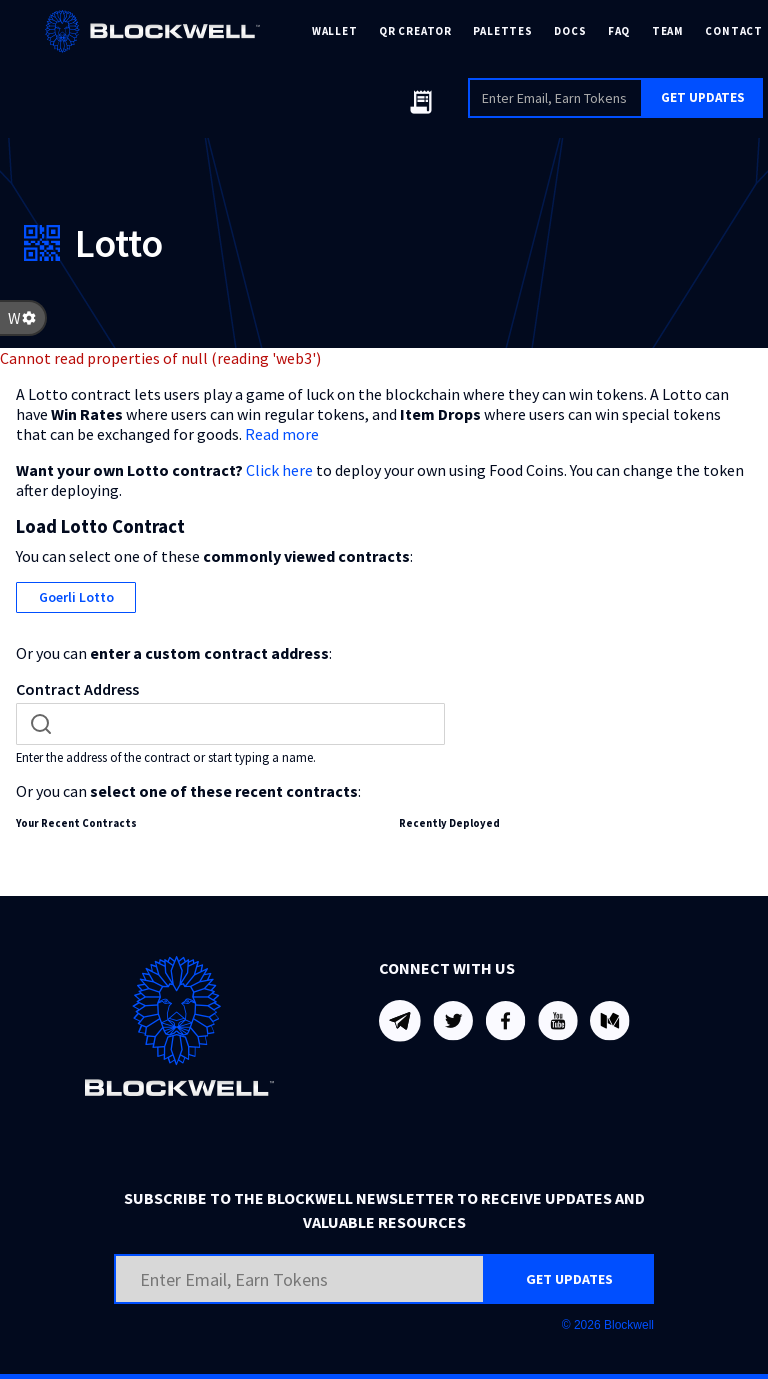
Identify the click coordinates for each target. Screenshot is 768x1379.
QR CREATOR (415, 31)
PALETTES (502, 31)
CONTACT (733, 31)
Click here (279, 470)
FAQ (619, 31)
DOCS (570, 31)
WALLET (335, 31)
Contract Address (77, 689)
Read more (282, 434)
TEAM (668, 31)
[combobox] (230, 724)
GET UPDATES (703, 97)
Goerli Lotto (76, 597)
